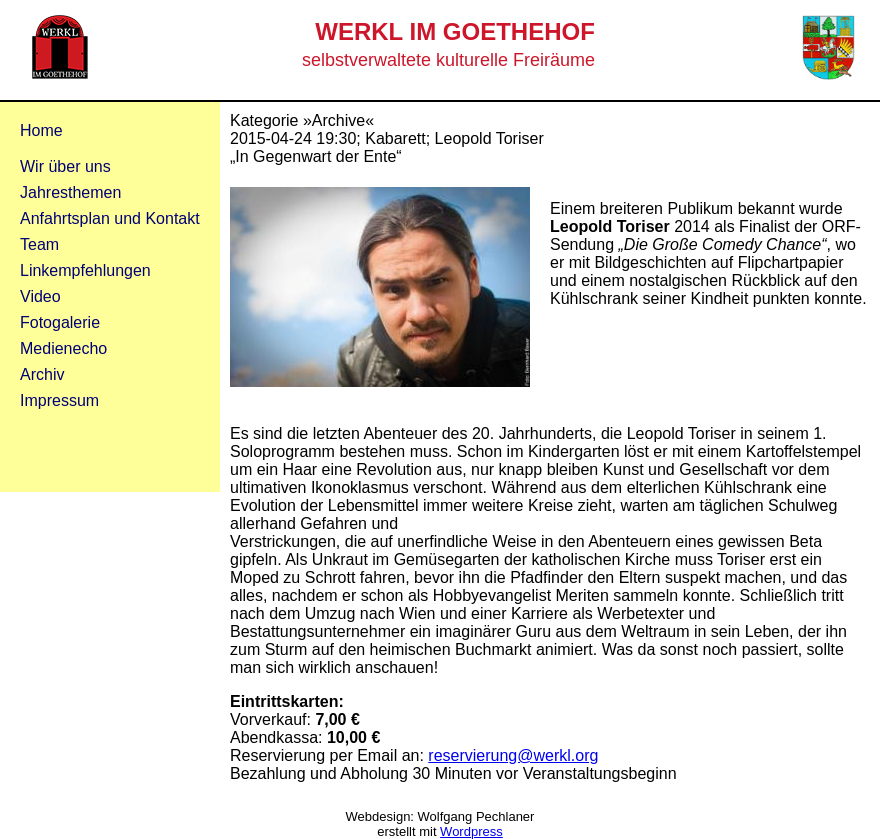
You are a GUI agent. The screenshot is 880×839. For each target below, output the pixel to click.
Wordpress (471, 831)
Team (39, 244)
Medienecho (63, 348)
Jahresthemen (70, 192)
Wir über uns (65, 166)
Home (41, 130)
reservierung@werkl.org (513, 755)
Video (40, 296)
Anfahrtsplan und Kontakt (110, 218)
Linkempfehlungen (85, 270)
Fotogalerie (60, 322)
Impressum (59, 400)
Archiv (42, 374)
